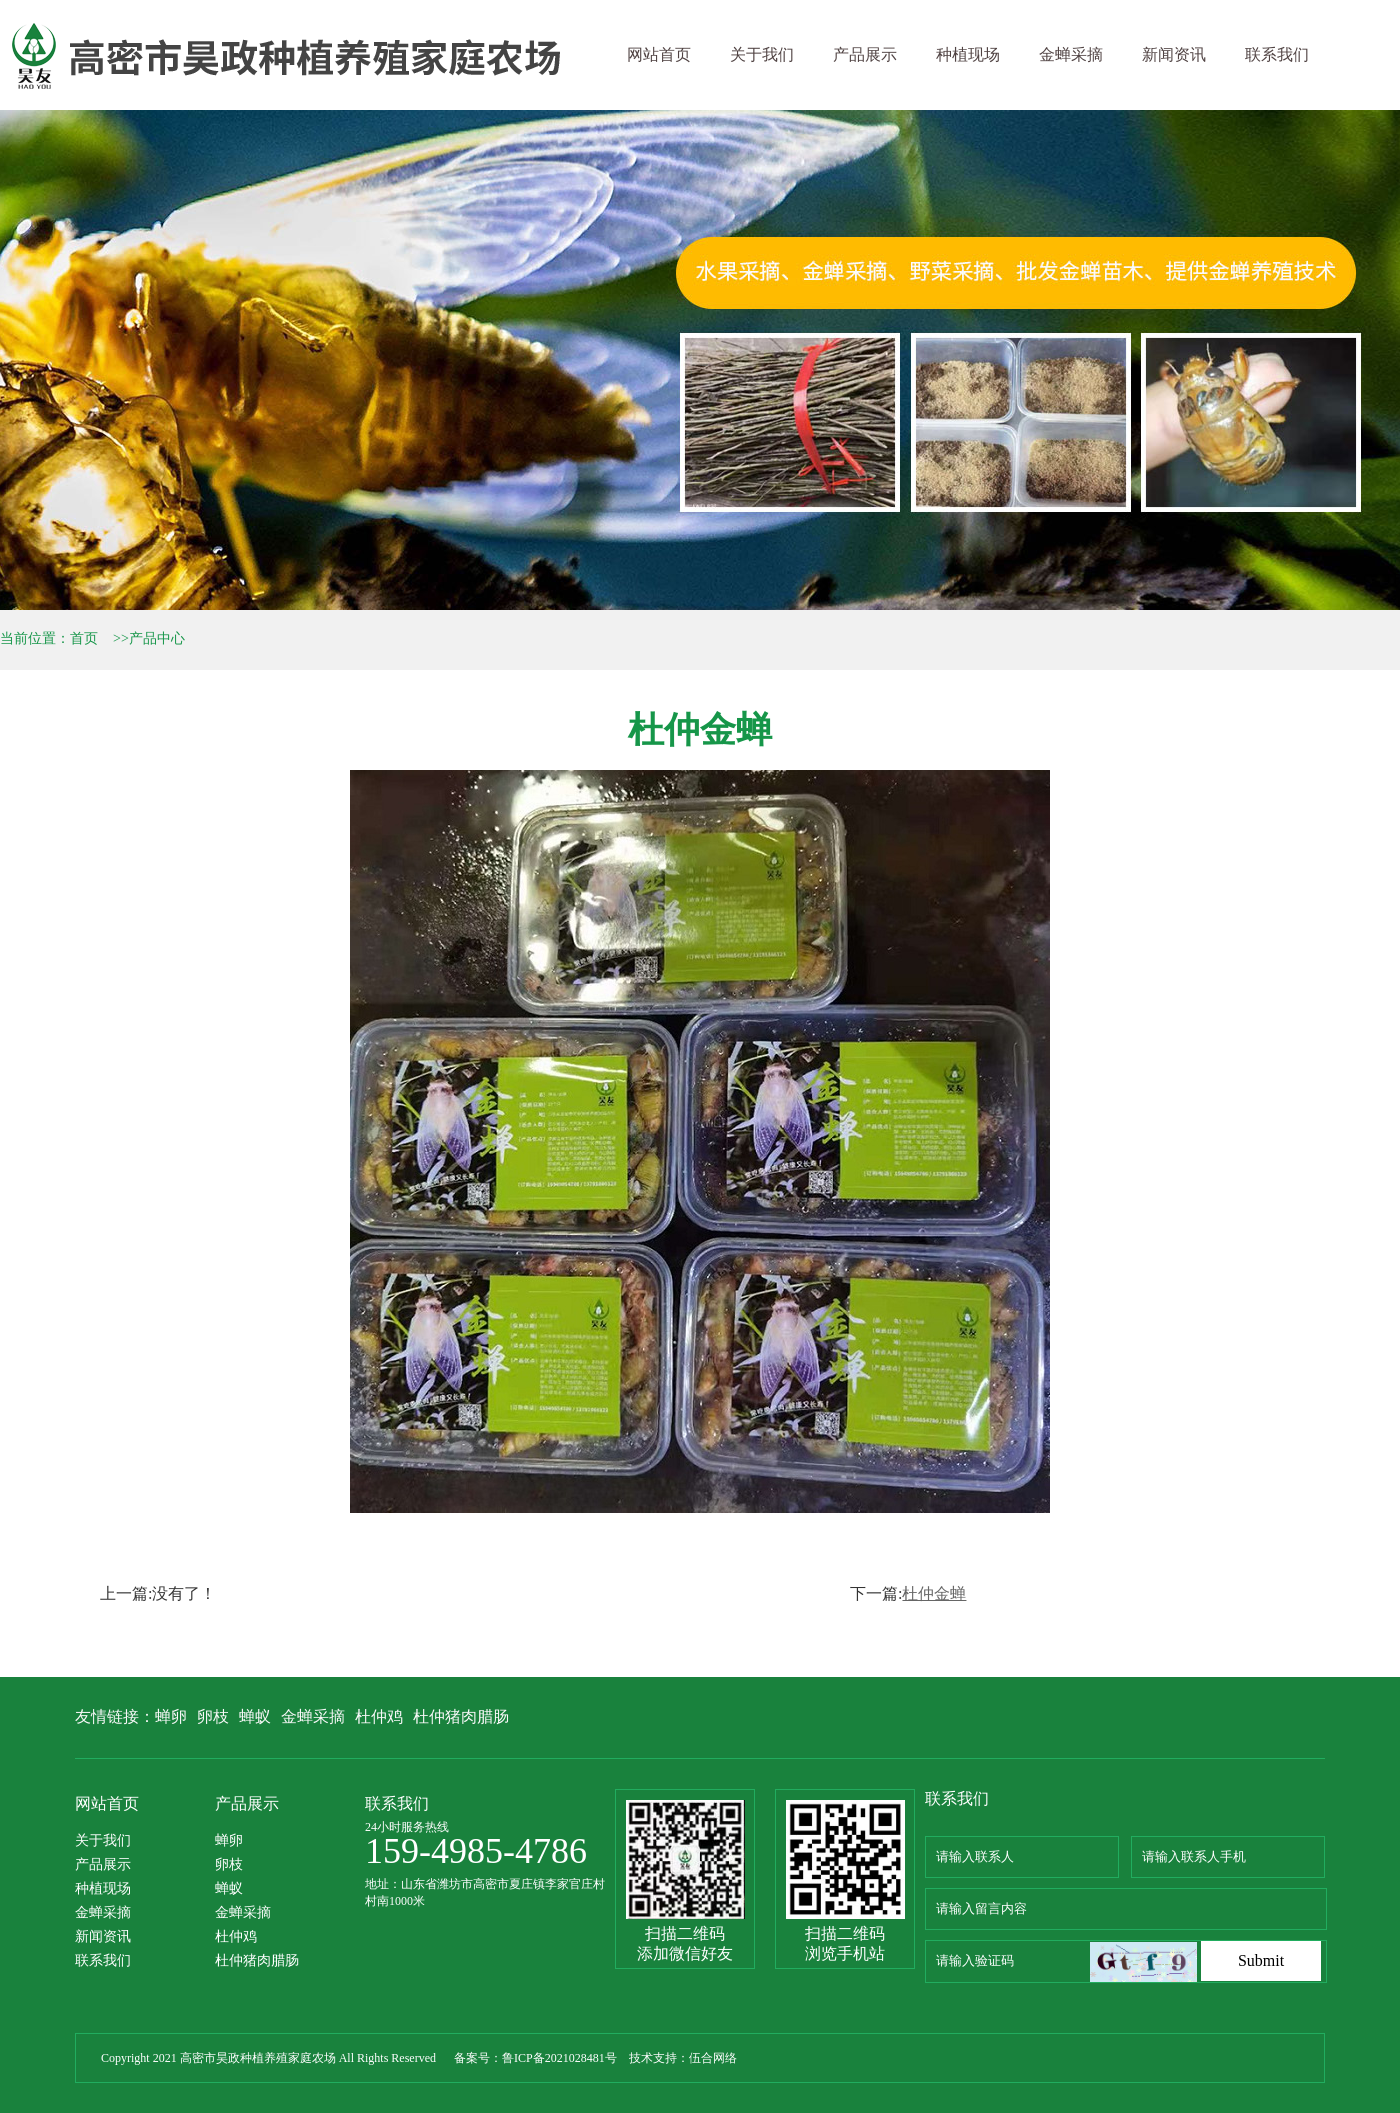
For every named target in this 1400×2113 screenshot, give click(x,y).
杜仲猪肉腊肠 (461, 1716)
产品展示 (865, 54)
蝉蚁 (255, 1716)
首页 (84, 638)
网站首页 (659, 54)
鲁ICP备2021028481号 (559, 2058)
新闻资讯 (1174, 54)
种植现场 (968, 54)
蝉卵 (171, 1716)
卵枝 (213, 1716)
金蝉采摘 (1071, 54)
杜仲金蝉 (934, 1593)
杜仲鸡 (379, 1716)
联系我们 (1277, 54)
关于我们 (762, 54)
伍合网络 (713, 2058)
